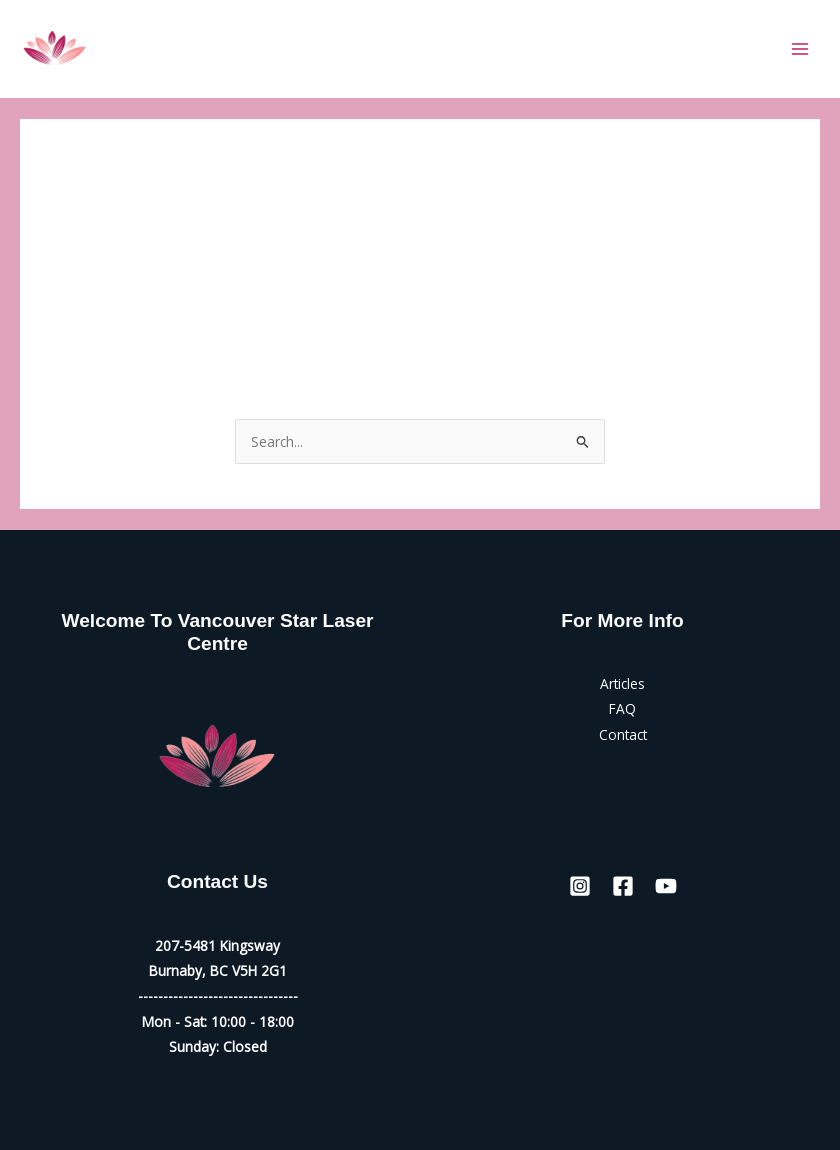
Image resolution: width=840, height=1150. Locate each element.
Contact (623, 734)
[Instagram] (580, 886)
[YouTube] (666, 886)
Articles (622, 683)
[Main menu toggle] (800, 48)
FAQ (622, 708)
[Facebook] (623, 886)
